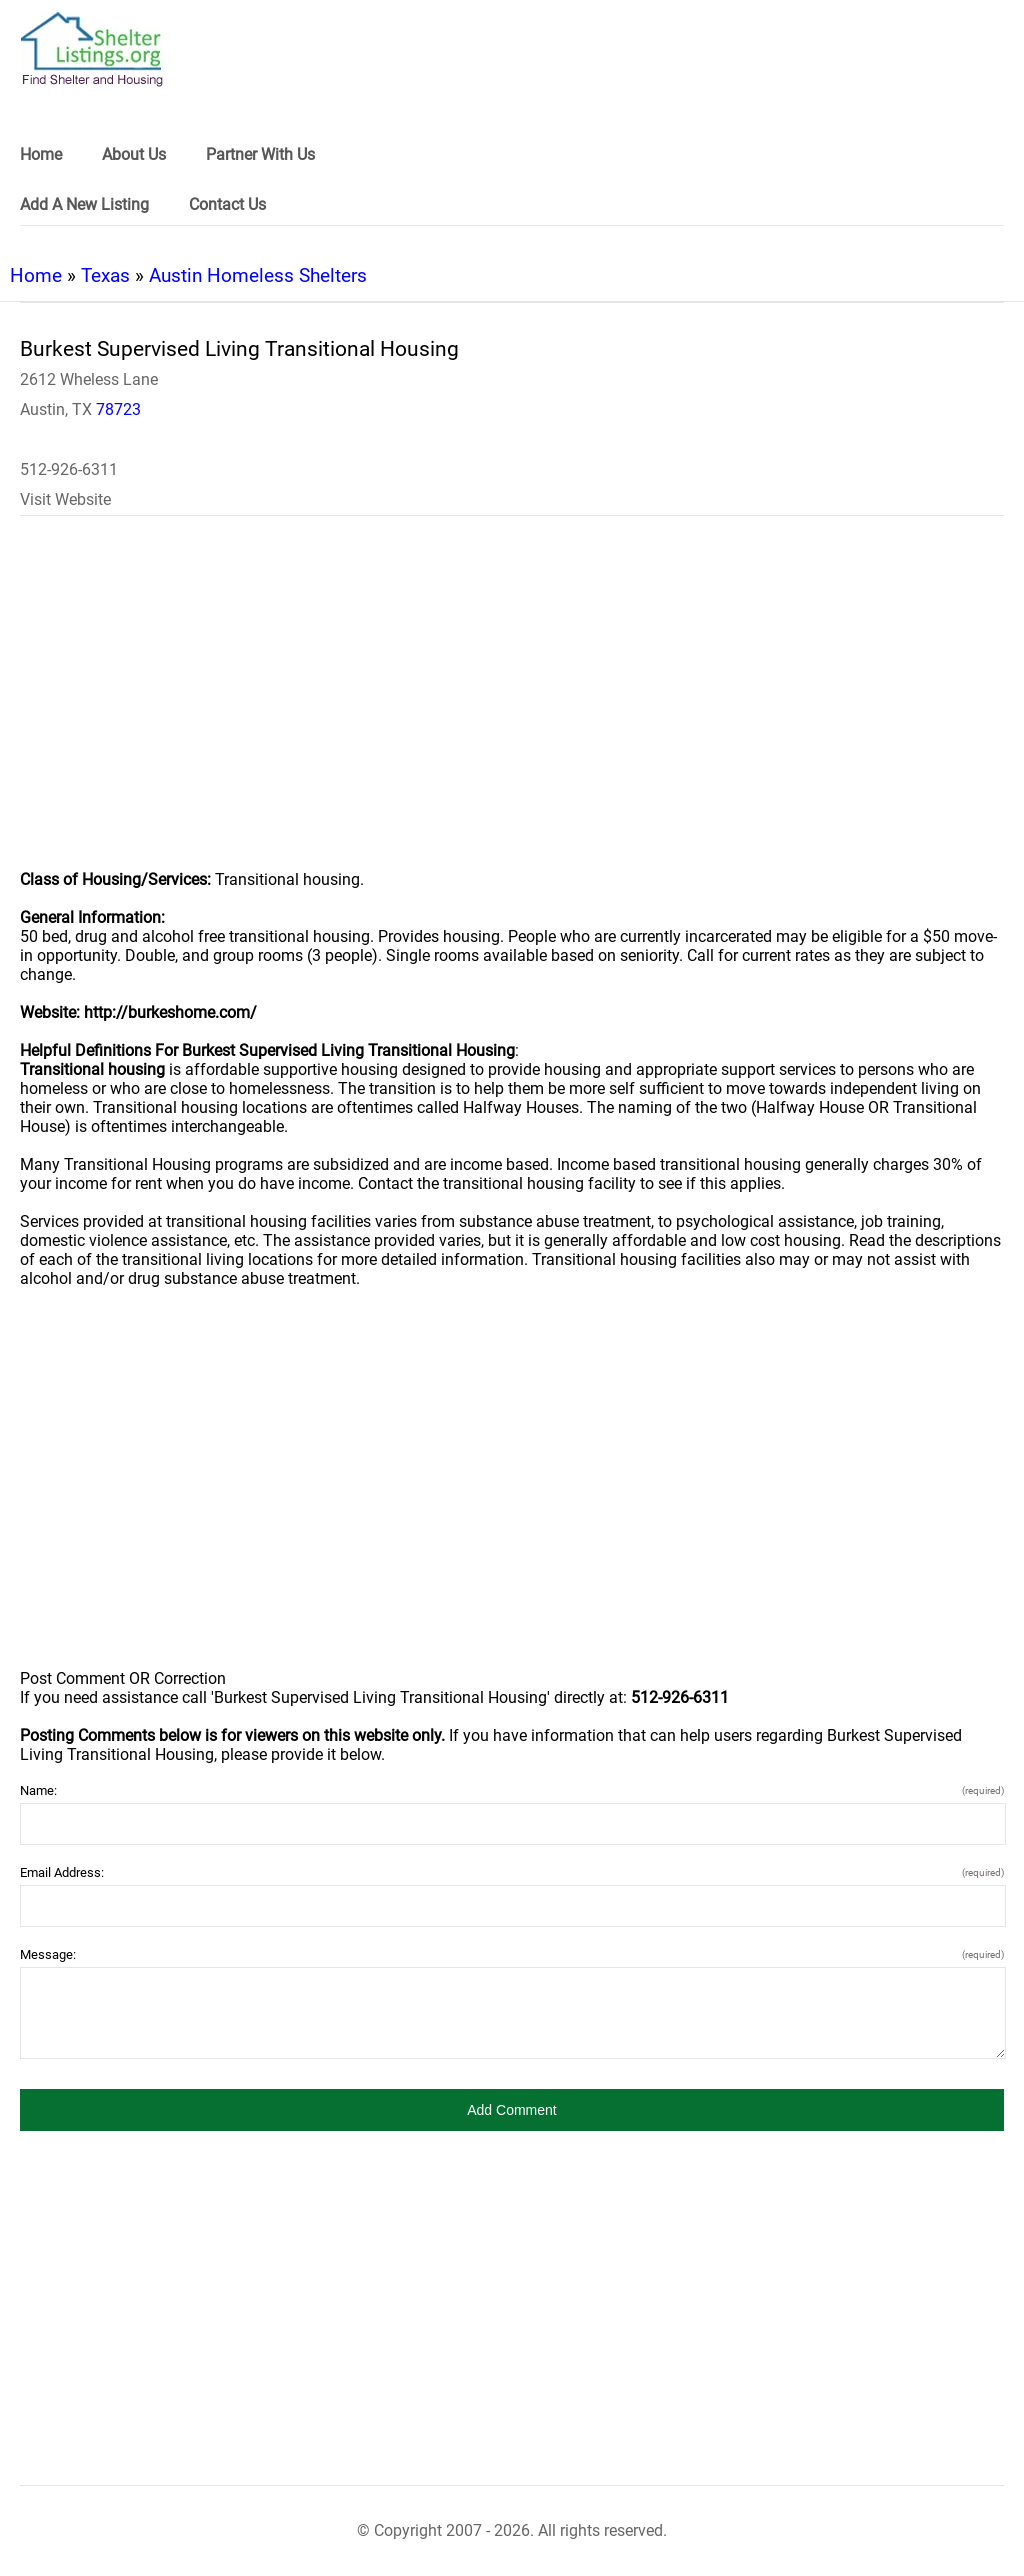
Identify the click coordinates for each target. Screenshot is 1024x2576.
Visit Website (65, 499)
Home (36, 275)
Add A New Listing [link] (84, 204)
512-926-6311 (69, 469)
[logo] (92, 49)
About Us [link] (134, 154)
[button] (512, 2110)
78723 (118, 409)
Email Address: (512, 1872)
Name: (512, 1790)
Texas (105, 275)
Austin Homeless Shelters (258, 275)
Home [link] (41, 154)
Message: (512, 1954)
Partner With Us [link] (260, 154)
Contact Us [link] (227, 204)
